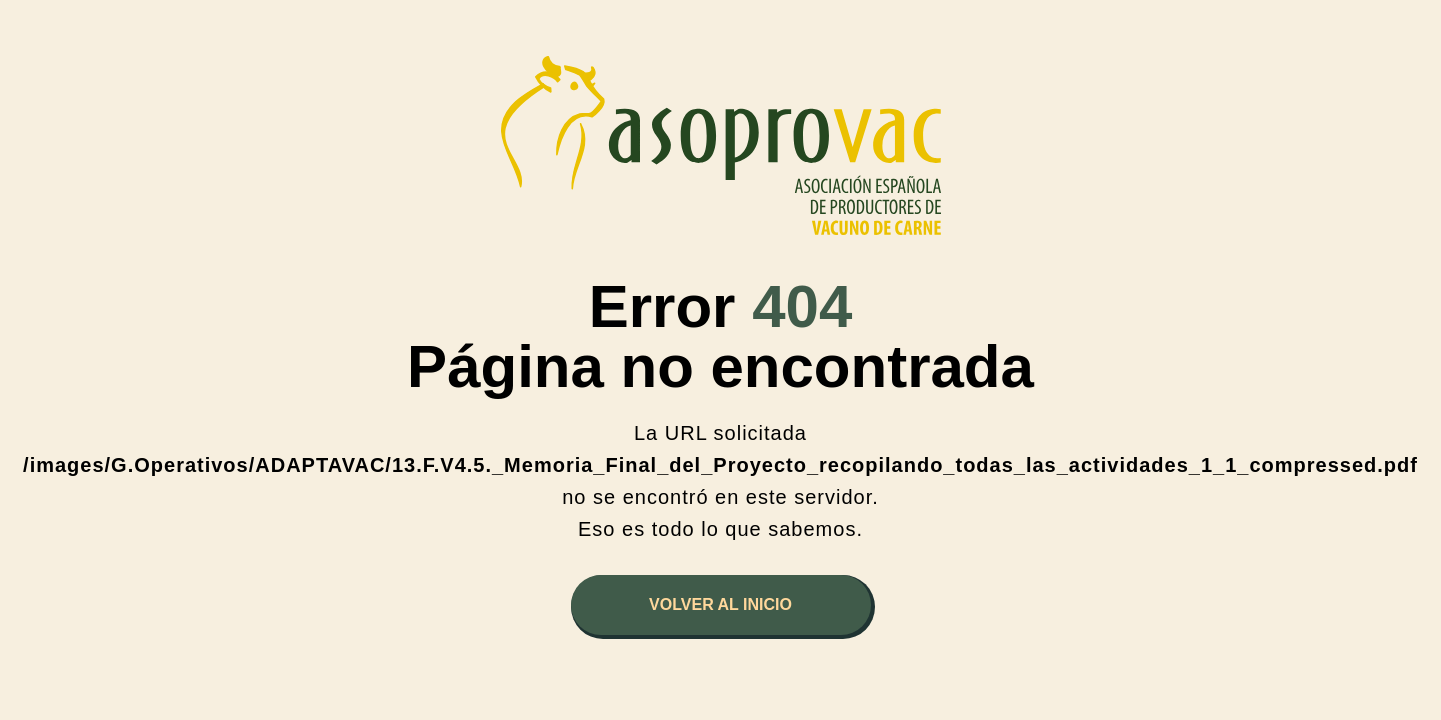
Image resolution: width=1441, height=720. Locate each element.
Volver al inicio (720, 604)
